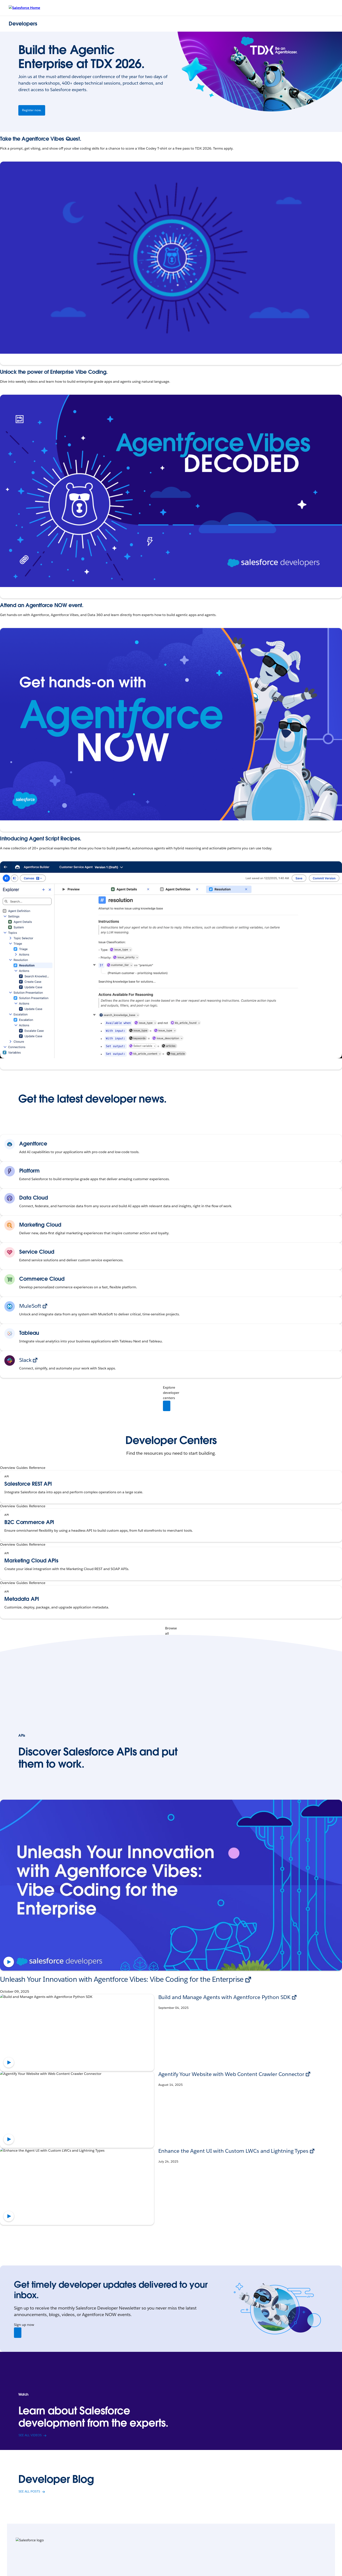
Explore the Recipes (18, 1061)
